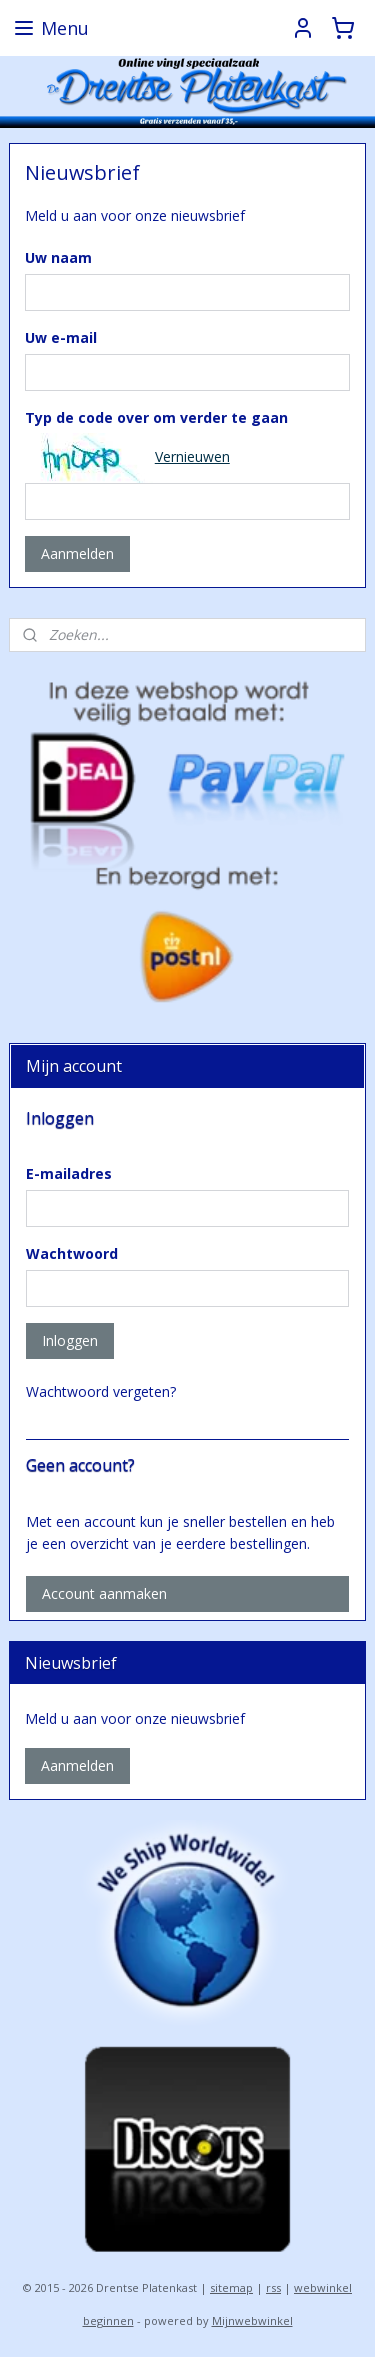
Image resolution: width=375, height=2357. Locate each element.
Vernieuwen (192, 456)
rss (273, 2287)
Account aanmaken (104, 1593)
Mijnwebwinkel (252, 2320)
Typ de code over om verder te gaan (156, 416)
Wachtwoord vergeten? (101, 1391)
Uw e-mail (61, 336)
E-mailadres (69, 1173)
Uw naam (58, 256)
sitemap (231, 2287)
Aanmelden (77, 553)
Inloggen (70, 1340)
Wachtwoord (72, 1253)
